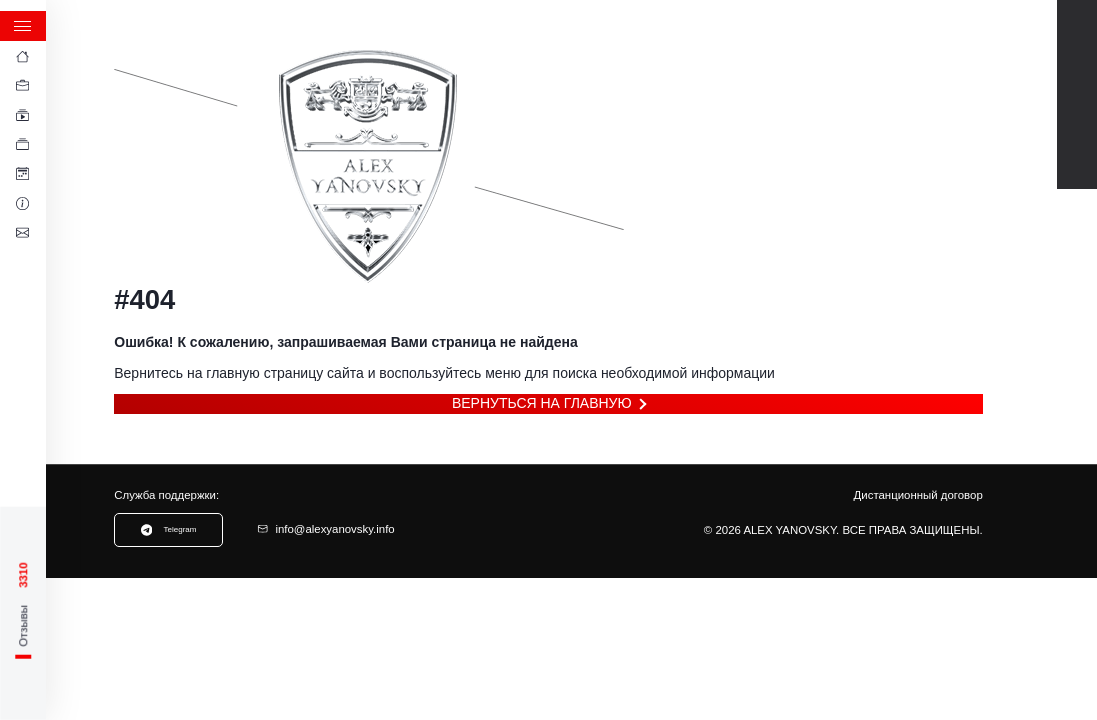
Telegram (1076, 74)
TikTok (1076, 114)
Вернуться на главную (542, 403)
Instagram (1076, 154)
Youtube (1076, 34)
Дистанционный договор (918, 495)
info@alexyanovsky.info (326, 529)
